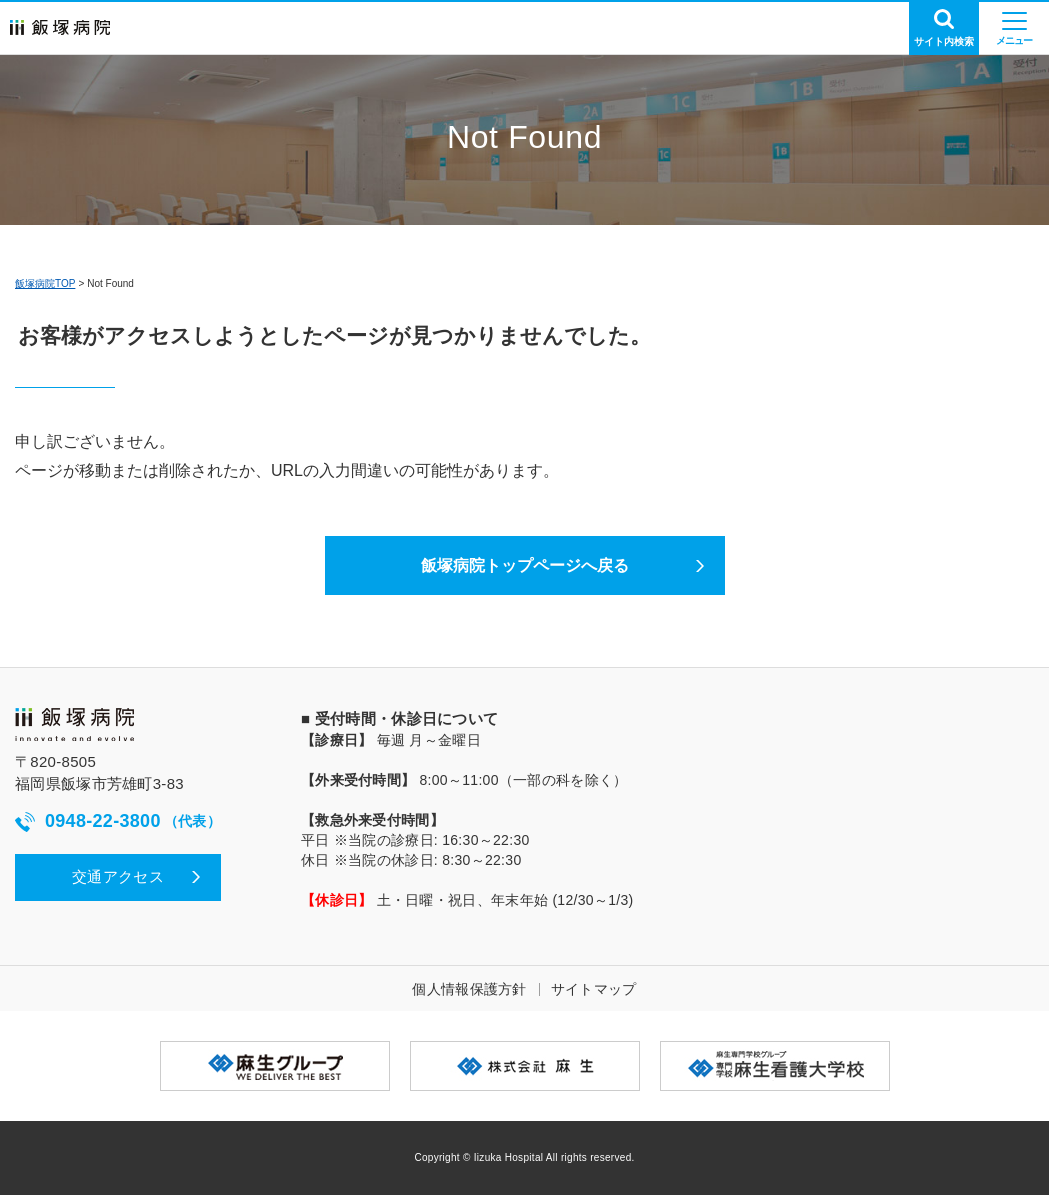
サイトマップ (594, 989)
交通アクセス (118, 876)
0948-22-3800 (118, 821)
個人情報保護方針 (469, 989)
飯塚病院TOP (45, 283)
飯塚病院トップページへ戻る (525, 565)
